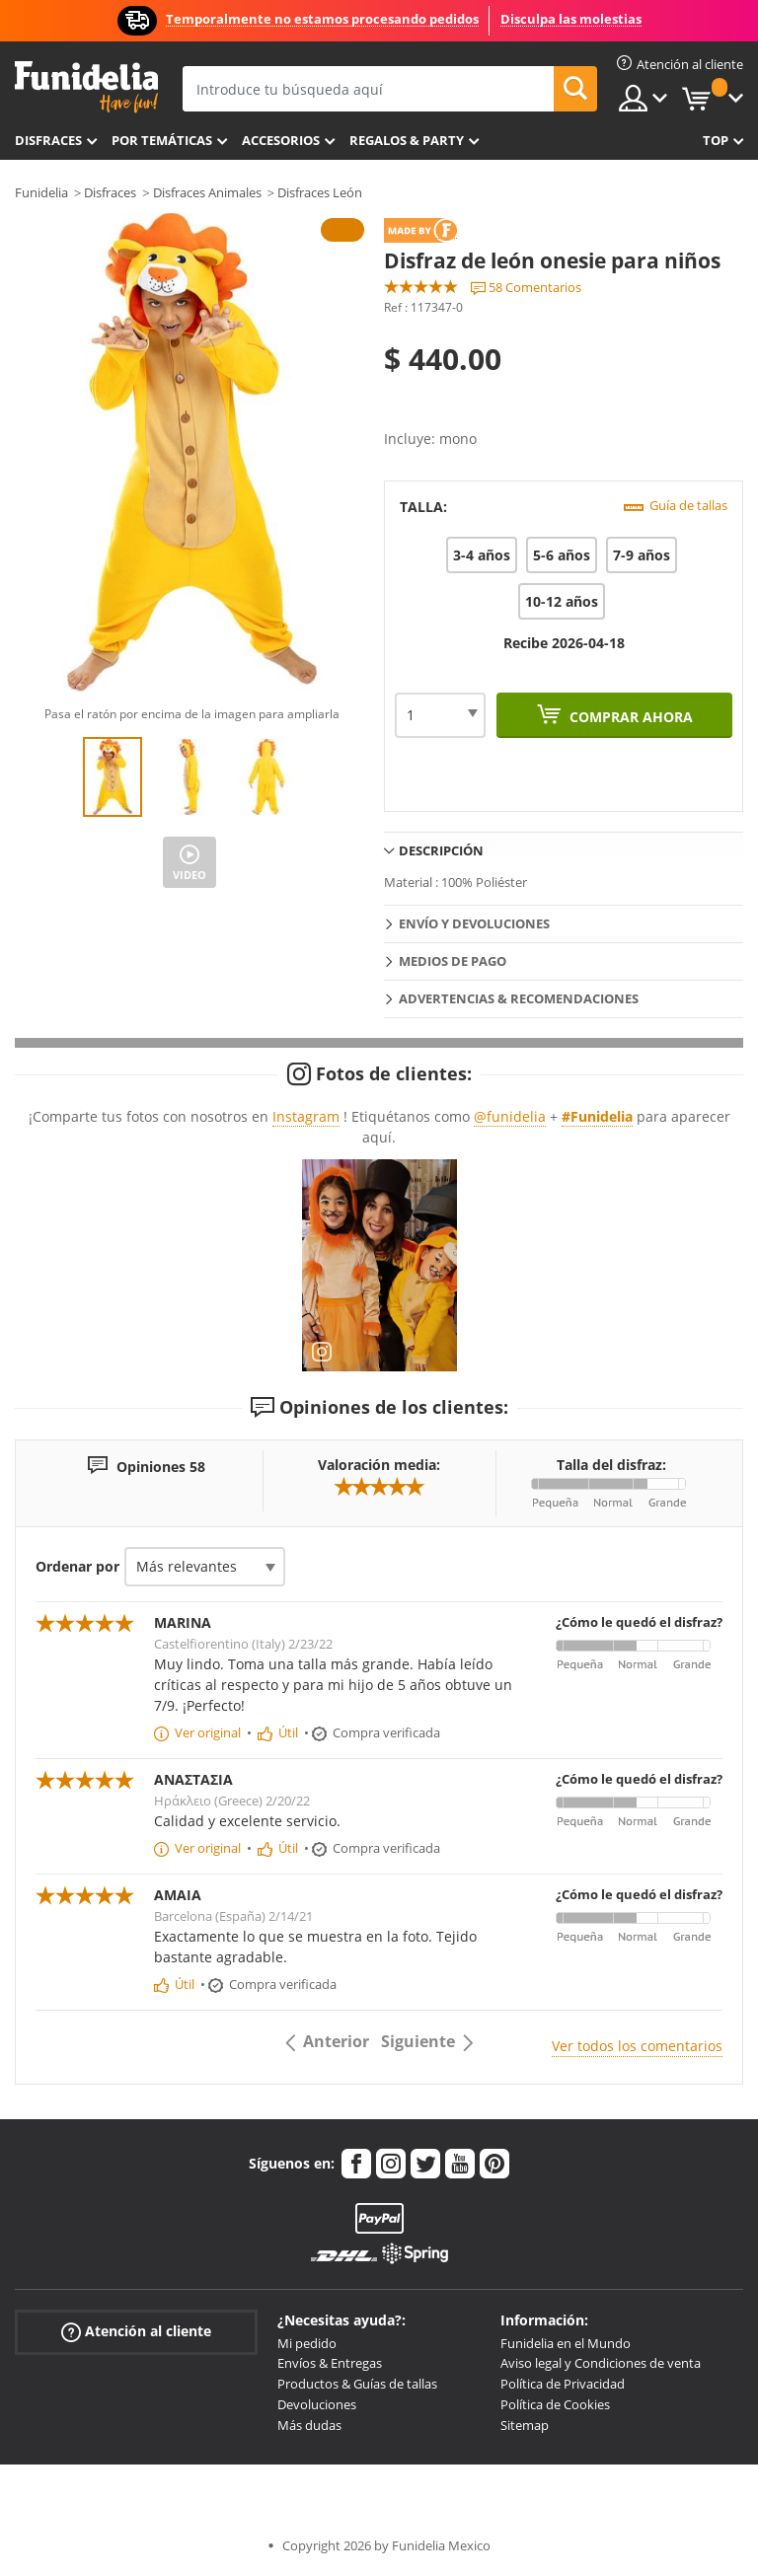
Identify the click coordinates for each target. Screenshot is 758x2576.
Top (715, 140)
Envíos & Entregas (329, 2363)
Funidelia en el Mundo (565, 2343)
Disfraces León (319, 192)
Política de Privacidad (562, 2383)
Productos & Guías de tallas (357, 2383)
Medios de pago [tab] (452, 961)
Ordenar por (77, 1566)
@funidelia (510, 1116)
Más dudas (309, 2425)
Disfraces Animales (207, 192)
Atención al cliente (136, 2330)
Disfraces (48, 140)
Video (189, 874)
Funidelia (41, 192)
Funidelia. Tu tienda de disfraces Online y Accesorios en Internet (86, 87)
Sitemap (524, 2425)
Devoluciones (316, 2404)
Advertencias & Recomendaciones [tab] (519, 998)
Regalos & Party (406, 140)
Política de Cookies (555, 2404)
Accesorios (281, 140)
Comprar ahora (629, 716)
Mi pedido (307, 2343)
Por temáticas (162, 140)
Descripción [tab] (441, 850)
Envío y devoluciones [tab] (474, 923)
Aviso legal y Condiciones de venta (600, 2363)
